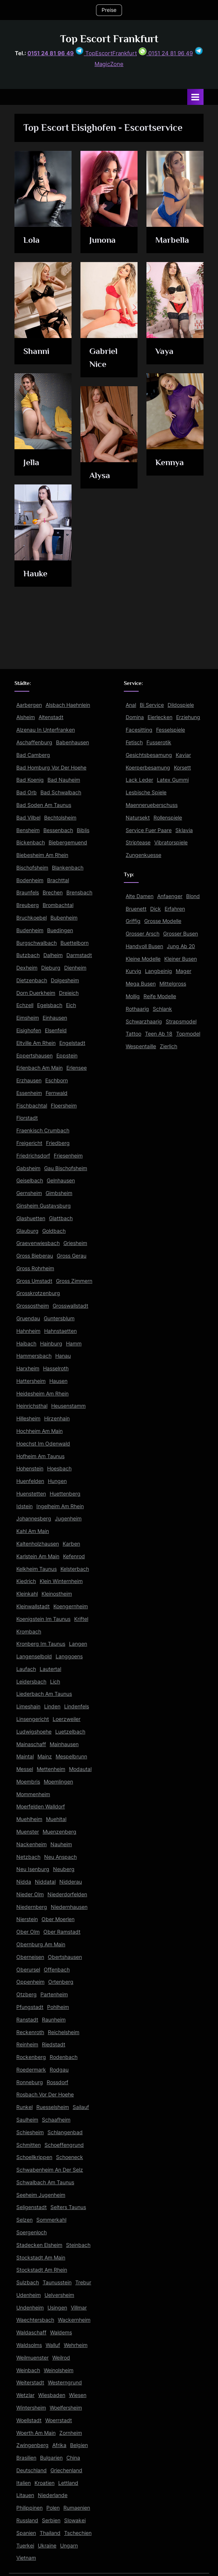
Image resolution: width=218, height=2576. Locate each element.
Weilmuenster (32, 2358)
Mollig (133, 996)
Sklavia (184, 830)
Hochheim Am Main (39, 1431)
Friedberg (58, 1143)
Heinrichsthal (31, 1406)
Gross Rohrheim (35, 1268)
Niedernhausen (69, 1907)
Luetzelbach (70, 1732)
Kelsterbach (74, 1569)
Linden (52, 1706)
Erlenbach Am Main (39, 1068)
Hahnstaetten (60, 1331)
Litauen (25, 2495)
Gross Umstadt (34, 1281)
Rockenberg (31, 2057)
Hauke (35, 573)
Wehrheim (75, 2345)
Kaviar (183, 755)
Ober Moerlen (58, 1919)
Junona (102, 240)
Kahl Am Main (32, 1531)
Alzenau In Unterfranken (45, 730)
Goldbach (54, 1231)
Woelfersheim (66, 2408)
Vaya (164, 351)
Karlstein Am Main (37, 1556)
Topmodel (188, 1034)
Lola (31, 240)
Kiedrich (26, 1581)
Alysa (99, 475)
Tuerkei (25, 2546)
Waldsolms (29, 2345)
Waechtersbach (35, 2320)
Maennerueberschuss (152, 805)
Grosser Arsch (142, 934)
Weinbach (28, 2370)
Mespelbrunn (71, 1756)
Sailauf (81, 2107)
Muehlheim (29, 1819)
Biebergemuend (68, 842)
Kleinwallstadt (33, 1606)
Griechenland (66, 2470)
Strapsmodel (181, 1021)
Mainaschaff (31, 1744)
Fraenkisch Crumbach (42, 1130)
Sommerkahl (51, 2220)
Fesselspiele (170, 730)
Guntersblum (59, 1318)
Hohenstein (29, 1468)
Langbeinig (158, 971)
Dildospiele (181, 705)
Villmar (79, 2308)
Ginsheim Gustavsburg (43, 1206)
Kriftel (81, 1619)
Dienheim (75, 968)
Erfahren (175, 909)
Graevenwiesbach (38, 1243)
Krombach (28, 1632)
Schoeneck (69, 2157)
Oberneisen (30, 1957)
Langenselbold (34, 1656)
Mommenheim (33, 1794)
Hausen (58, 1381)
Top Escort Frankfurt (109, 38)
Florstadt (27, 1118)
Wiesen (77, 2395)
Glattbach (61, 1218)
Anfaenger (169, 896)
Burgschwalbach (36, 943)
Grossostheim (32, 1306)
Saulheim (27, 2120)
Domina (135, 717)
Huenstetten (31, 1494)
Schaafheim (56, 2120)
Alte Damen (139, 896)
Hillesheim (28, 1418)
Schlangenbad (65, 2132)
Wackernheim (74, 2320)
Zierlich (168, 1046)
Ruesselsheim (52, 2107)
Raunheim (54, 2020)
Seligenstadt (31, 2207)
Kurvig (133, 971)
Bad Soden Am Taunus (43, 805)
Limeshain (28, 1706)
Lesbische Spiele (146, 792)
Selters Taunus (68, 2207)
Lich (55, 1682)
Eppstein (66, 1056)
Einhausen (55, 1018)
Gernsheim (29, 1193)
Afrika (59, 2445)
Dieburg (50, 968)
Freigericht (29, 1143)
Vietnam (26, 2558)
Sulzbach (27, 2282)
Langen (78, 1644)
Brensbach (79, 892)
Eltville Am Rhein (36, 1043)
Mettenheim (51, 1769)
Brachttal (58, 880)
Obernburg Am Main (40, 1944)
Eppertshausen (34, 1056)
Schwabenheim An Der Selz (49, 2170)
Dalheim (53, 955)
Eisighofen (28, 1030)
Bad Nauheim (63, 780)
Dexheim (26, 968)
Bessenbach (58, 830)
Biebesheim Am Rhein (42, 855)
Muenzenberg (59, 1832)
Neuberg (64, 1869)
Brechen (53, 892)
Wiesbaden (51, 2395)
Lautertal (50, 1669)
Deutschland (31, 2470)
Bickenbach (30, 842)
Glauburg (27, 1231)
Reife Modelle (159, 996)
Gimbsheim (59, 1193)
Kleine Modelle (143, 959)
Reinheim (27, 2044)
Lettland (68, 2483)
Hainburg (51, 1344)
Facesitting (139, 730)
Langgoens (69, 1656)
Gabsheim (28, 1168)
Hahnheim (28, 1331)
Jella (31, 462)
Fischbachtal (31, 1106)
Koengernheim (70, 1606)
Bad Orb (26, 792)
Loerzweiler (66, 1719)
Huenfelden (30, 1481)
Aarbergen (29, 705)
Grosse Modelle (162, 921)
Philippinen (29, 2508)
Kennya (169, 462)
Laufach (26, 1669)
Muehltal (56, 1819)
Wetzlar (25, 2395)
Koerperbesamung (148, 768)
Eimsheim (27, 1018)
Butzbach (28, 955)
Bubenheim (63, 918)
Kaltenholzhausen (37, 1544)
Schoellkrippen (34, 2157)
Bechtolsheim (60, 818)
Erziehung (188, 717)
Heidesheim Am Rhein (42, 1394)
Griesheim (75, 1243)
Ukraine (47, 2546)
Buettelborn (74, 943)
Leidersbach (31, 1682)
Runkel (24, 2107)
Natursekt (138, 818)
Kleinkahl (27, 1594)
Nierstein (27, 1919)
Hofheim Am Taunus (40, 1456)
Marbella (172, 240)
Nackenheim (31, 1844)
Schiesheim (30, 2132)
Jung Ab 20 (181, 946)
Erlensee (76, 1068)
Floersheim (64, 1106)
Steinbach (78, 2245)
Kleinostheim (57, 1594)
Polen (53, 2508)
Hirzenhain (57, 1418)
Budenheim (29, 930)
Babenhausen (72, 742)
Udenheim (28, 2295)
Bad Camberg (33, 755)
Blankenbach (67, 868)
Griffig (133, 921)
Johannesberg (33, 1519)
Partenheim (54, 1994)
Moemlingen (58, 1782)
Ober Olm (28, 1932)
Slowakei (75, 2520)
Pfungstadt (29, 2007)
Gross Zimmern (74, 1281)
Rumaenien (76, 2508)
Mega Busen (141, 984)
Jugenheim (68, 1519)
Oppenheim (30, 1982)
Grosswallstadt (70, 1306)
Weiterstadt (30, 2382)
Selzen (24, 2220)
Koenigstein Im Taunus (43, 1619)
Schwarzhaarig (144, 1021)
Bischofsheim (32, 868)
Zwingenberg (32, 2445)
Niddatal (45, 1882)
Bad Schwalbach (60, 792)
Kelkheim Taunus (36, 1569)
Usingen (57, 2308)
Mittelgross (172, 984)
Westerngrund (65, 2382)
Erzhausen (29, 1080)
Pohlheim (58, 2007)
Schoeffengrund (64, 2145)
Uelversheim (59, 2295)
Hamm (74, 1344)
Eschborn (56, 1080)
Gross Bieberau (34, 1256)
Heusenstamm (68, 1406)
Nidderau (70, 1882)
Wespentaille (141, 1046)
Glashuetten (30, 1218)
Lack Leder (139, 780)
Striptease (138, 842)
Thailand (50, 2533)
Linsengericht (32, 1719)
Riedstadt (53, 2044)
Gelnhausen (61, 1180)
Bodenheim (29, 880)
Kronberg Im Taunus (40, 1644)
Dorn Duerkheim (35, 993)
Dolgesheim (65, 980)
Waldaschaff (31, 2332)
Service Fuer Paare (149, 830)
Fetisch (134, 742)
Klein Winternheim (61, 1581)
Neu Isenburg (32, 1869)
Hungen (57, 1481)
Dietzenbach (31, 980)
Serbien (51, 2520)
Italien (23, 2483)
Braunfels (27, 892)
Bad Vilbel (28, 818)
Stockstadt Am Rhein (41, 2270)
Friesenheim (68, 1156)
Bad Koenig (30, 780)
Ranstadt (27, 2020)
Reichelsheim (63, 2032)
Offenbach (57, 1970)
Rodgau (59, 2070)
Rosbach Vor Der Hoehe (45, 2094)
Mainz (44, 1756)
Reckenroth (30, 2032)
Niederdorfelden (67, 1894)
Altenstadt (51, 717)
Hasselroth (56, 1368)
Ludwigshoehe (34, 1732)
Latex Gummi (173, 780)
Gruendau (28, 1318)
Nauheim (61, 1844)
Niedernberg (31, 1907)
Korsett (182, 768)
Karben (71, 1544)
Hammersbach (34, 1356)
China (73, 2458)
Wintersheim (31, 2408)
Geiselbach (29, 1180)
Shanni (36, 351)
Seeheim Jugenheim (40, 2195)
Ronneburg (29, 2082)
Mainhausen (64, 1744)
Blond (193, 896)
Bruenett (136, 909)
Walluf (53, 2345)
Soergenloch (31, 2232)
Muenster (27, 1832)
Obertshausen (65, 1957)
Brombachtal (58, 905)
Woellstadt (29, 2420)
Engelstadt (72, 1043)
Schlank (162, 1009)
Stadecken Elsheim (39, 2245)
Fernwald (56, 1093)
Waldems (61, 2332)
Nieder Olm (30, 1894)
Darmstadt (79, 955)
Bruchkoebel (31, 918)
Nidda (23, 1882)
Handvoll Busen (144, 946)
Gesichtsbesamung (149, 755)
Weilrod (61, 2358)
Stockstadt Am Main (40, 2258)
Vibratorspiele (171, 842)
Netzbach (28, 1857)
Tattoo (133, 1034)
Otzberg (26, 1994)
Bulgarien (51, 2458)
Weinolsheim (58, 2370)
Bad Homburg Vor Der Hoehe (51, 768)
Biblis (83, 830)
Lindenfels (76, 1706)
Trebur (83, 2282)
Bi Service (152, 705)
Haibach (26, 1344)
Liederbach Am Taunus (44, 1694)
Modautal (80, 1769)
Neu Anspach (60, 1857)
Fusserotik (158, 742)
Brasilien (26, 2458)
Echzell (24, 1005)
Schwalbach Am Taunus (45, 2182)
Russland (27, 2520)
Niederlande (52, 2495)
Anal (131, 705)
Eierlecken (160, 717)
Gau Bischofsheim (65, 1168)
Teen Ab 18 (158, 1034)
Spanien (26, 2533)
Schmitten (28, 2145)
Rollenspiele (167, 818)
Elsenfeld (56, 1030)
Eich (71, 1005)
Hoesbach (59, 1468)
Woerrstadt (58, 2420)
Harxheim (27, 1368)
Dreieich (69, 993)
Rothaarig (137, 1009)
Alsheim (25, 717)
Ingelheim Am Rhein (60, 1506)
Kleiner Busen (180, 959)
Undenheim (30, 2308)
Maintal (25, 1756)
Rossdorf (57, 2082)
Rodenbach (63, 2057)
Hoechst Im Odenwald (43, 1444)
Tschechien (78, 2533)
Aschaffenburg (34, 742)
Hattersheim (31, 1381)
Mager (183, 971)
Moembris (28, 1782)
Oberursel (28, 1970)
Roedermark (31, 2070)
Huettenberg (65, 1494)
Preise (109, 10)
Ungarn (69, 2546)
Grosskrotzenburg (38, 1293)
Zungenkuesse (143, 855)
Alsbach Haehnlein (68, 705)
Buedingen (60, 930)
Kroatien (44, 2483)
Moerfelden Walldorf (40, 1807)
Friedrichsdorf (33, 1156)
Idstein (24, 1506)
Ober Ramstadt (61, 1932)
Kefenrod (74, 1556)
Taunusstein (57, 2282)
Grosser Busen (180, 934)
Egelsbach (49, 1005)
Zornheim (70, 2433)
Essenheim (29, 1093)
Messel (24, 1769)
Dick (155, 909)
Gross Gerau (71, 1256)
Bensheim (28, 830)
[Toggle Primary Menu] (195, 97)
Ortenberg (60, 1982)
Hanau (63, 1356)
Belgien (79, 2445)
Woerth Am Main (36, 2433)
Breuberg (27, 905)
